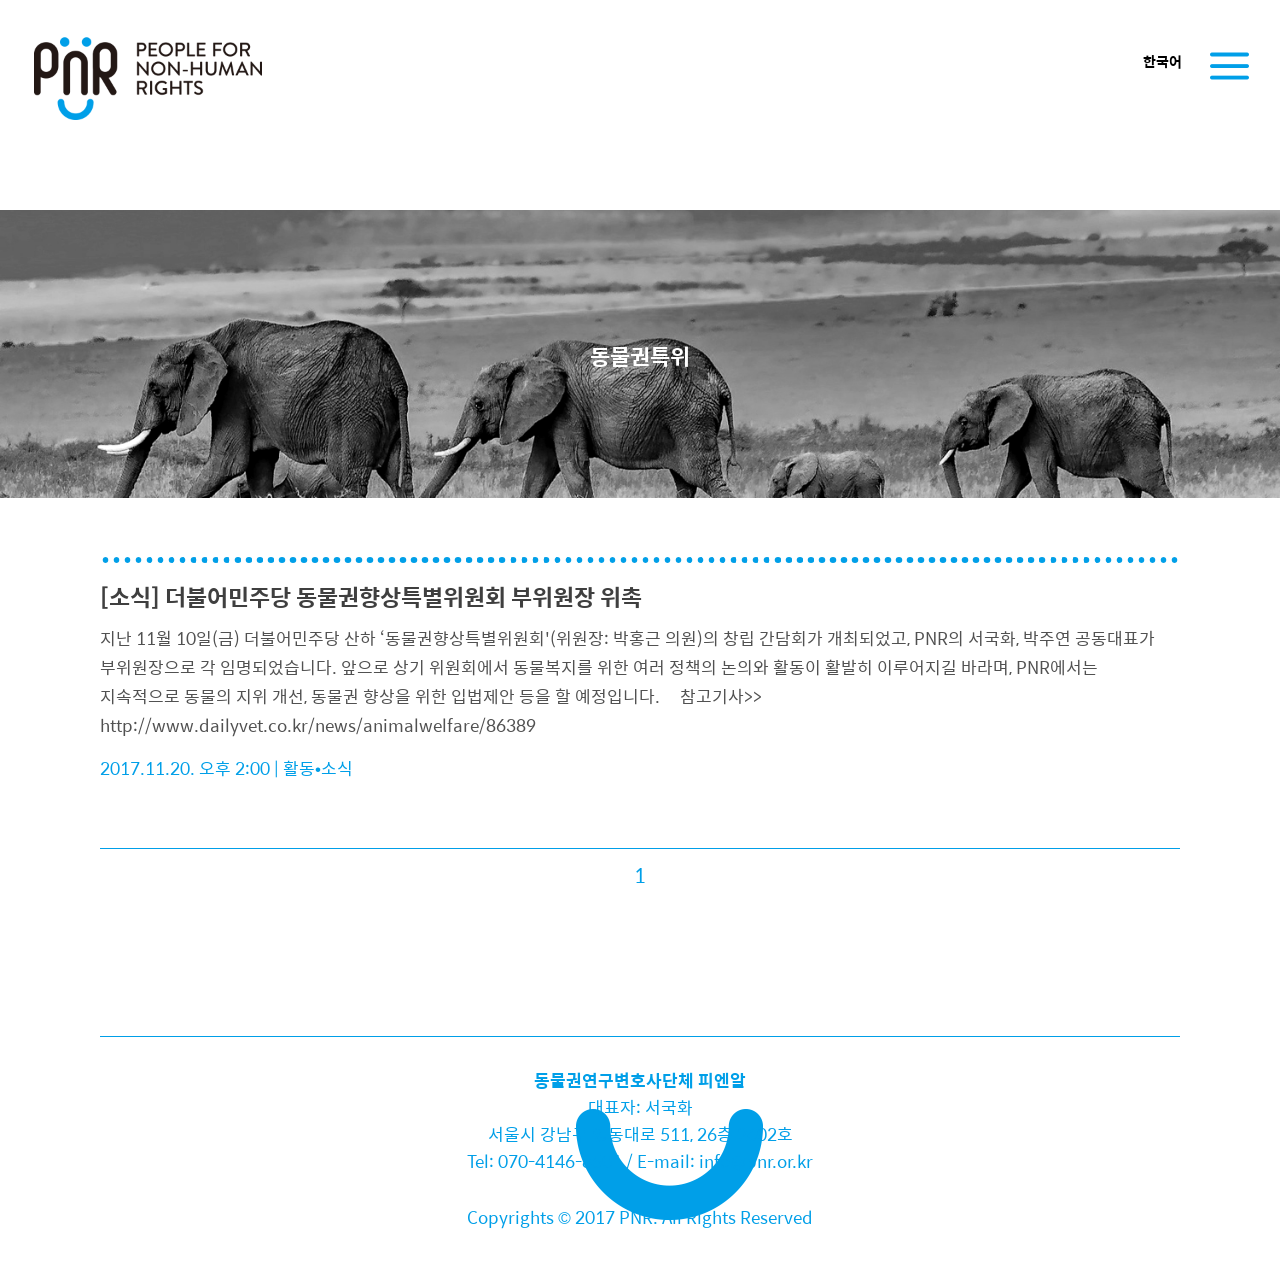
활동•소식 (318, 768)
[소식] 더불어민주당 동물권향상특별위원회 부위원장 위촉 (371, 596)
